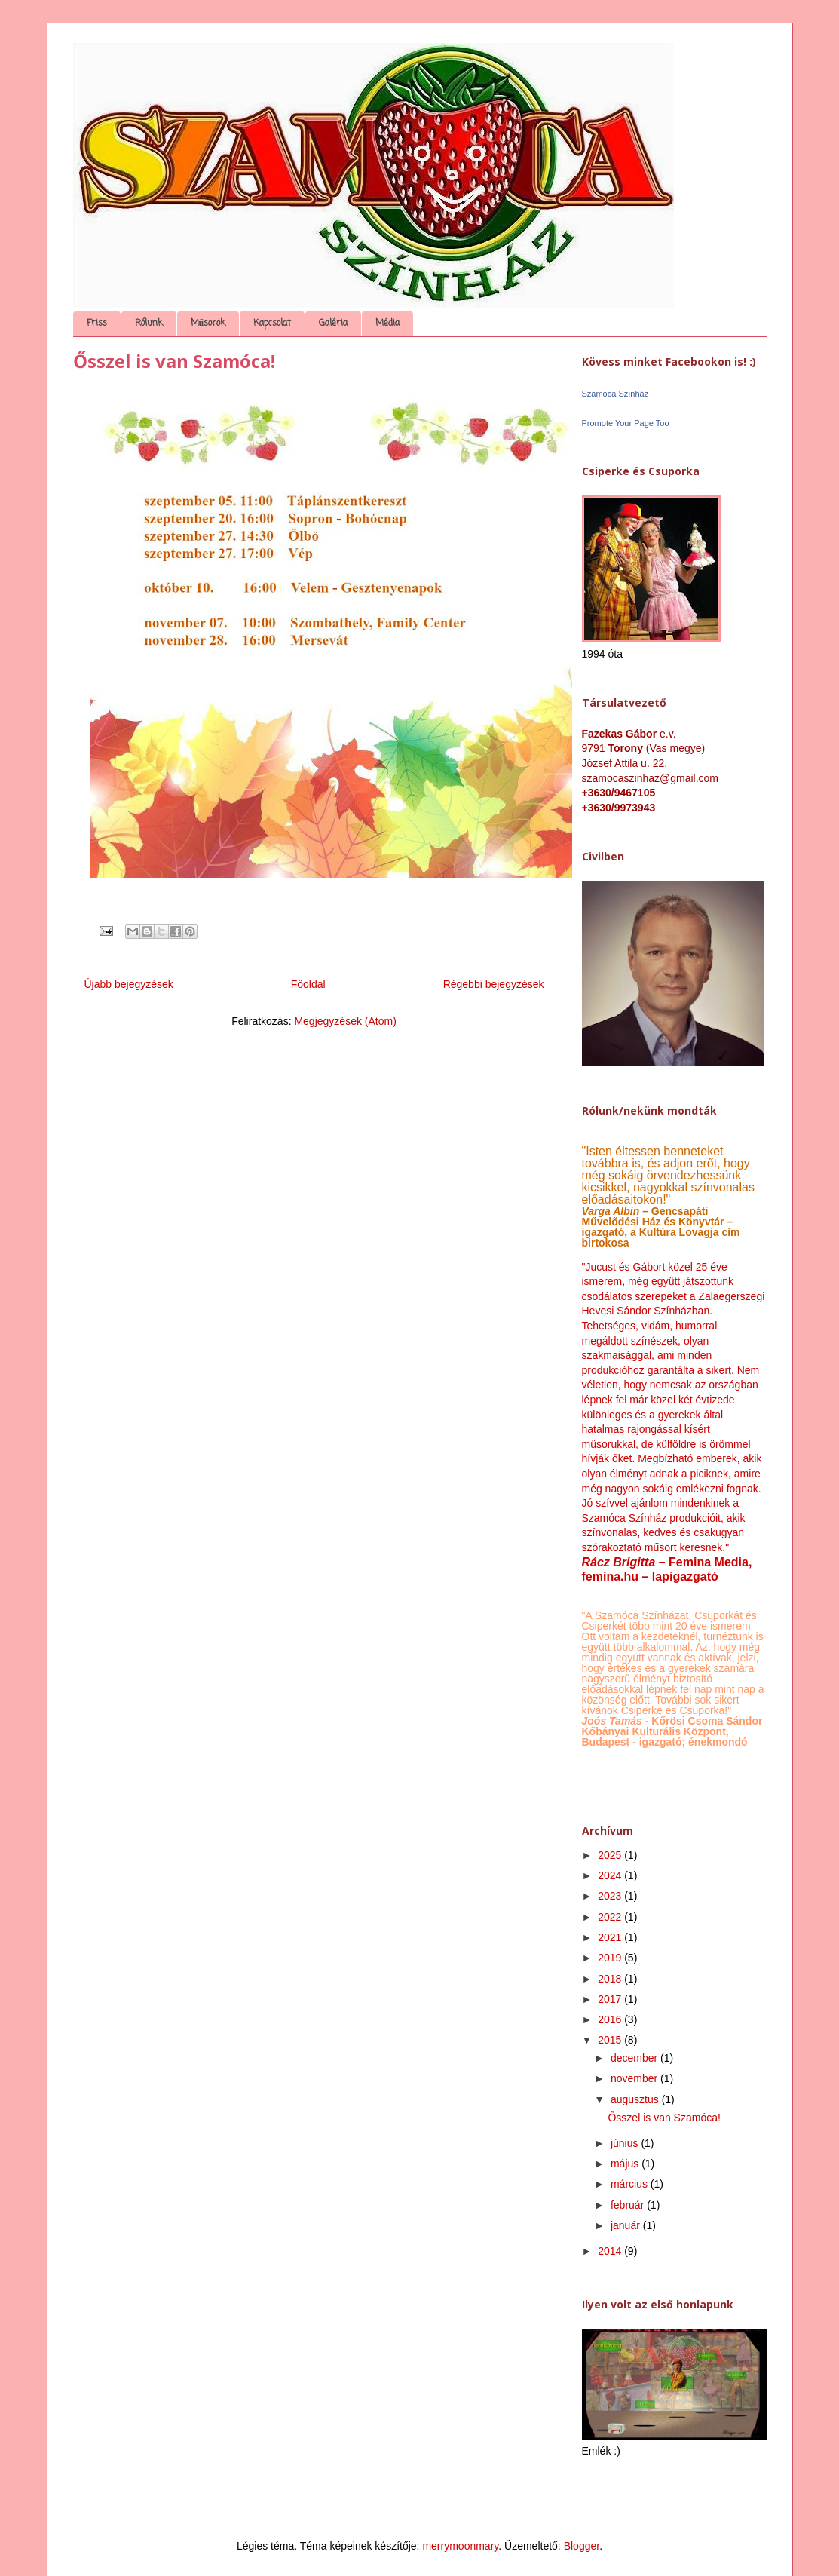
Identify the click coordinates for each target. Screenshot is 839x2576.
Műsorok (208, 323)
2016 (611, 2019)
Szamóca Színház (615, 393)
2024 (611, 1875)
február (629, 2205)
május (626, 2163)
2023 (611, 1896)
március (631, 2184)
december (635, 2058)
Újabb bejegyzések (128, 984)
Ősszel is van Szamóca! (174, 360)
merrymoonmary (460, 2546)
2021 (611, 1937)
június (626, 2143)
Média (387, 323)
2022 (611, 1917)
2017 (611, 1999)
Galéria (333, 323)
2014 (611, 2251)
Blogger (581, 2546)
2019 (611, 1958)
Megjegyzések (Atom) (345, 1021)
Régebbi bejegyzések (493, 984)
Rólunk (149, 323)
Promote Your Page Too (625, 423)
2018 (611, 1979)
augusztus (636, 2099)
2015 (611, 2040)
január (627, 2225)
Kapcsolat (272, 323)
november (635, 2078)
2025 (611, 1855)
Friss (97, 323)
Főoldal (308, 984)
